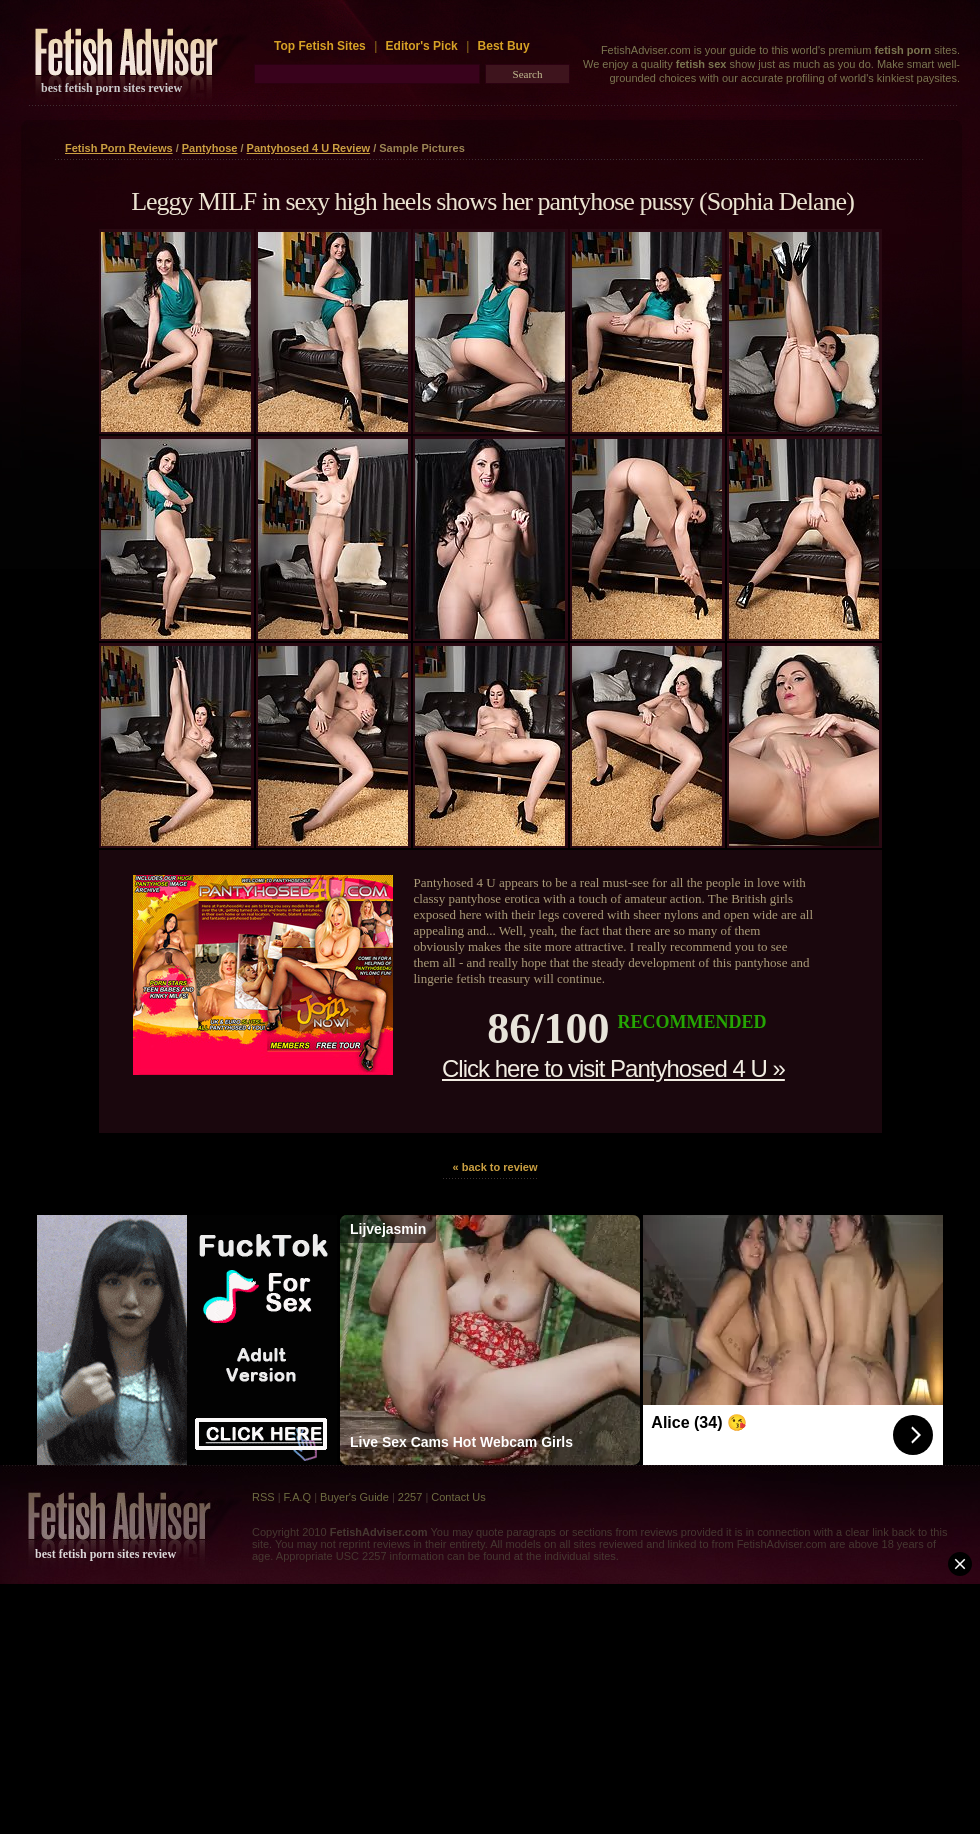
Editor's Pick (422, 46)
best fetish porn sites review (111, 88)
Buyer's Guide (354, 1497)
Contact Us (458, 1497)
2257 (410, 1497)
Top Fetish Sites (321, 46)
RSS (263, 1497)
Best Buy (504, 46)
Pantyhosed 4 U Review (309, 148)
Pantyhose (210, 148)
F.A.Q (298, 1497)
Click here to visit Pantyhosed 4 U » (613, 1068)
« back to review (495, 1167)
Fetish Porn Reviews (119, 148)
